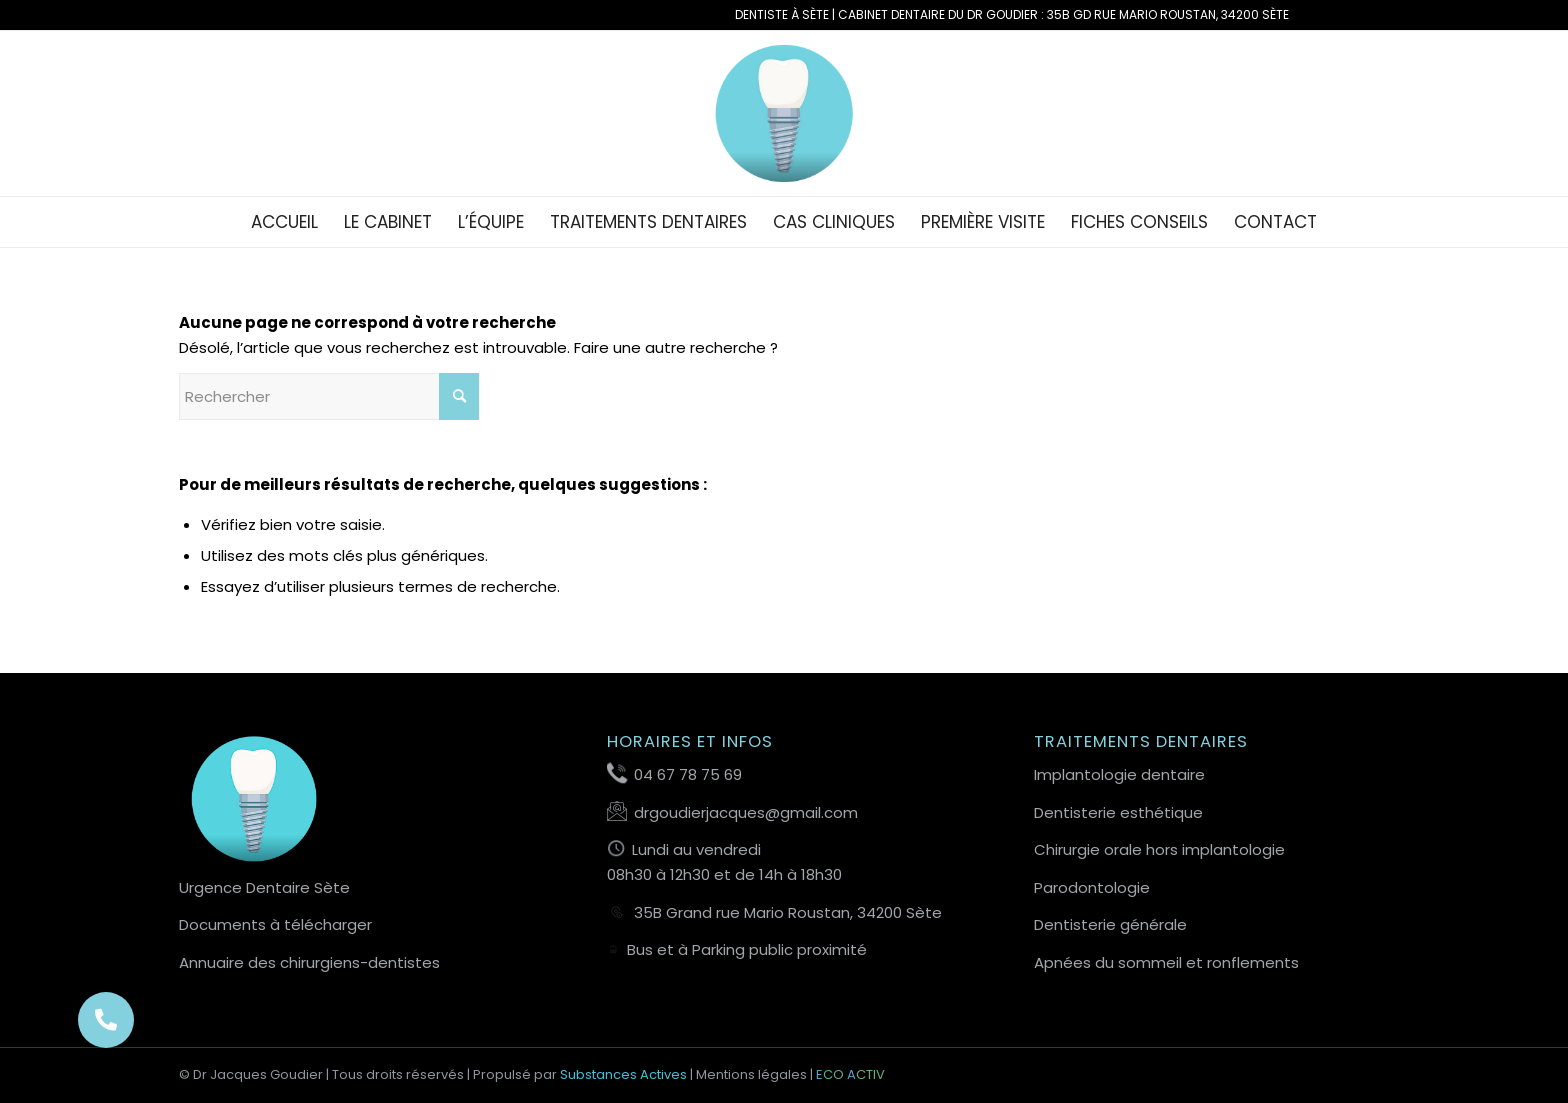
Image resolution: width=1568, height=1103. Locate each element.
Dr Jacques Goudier (258, 1074)
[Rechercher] (329, 396)
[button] (106, 1020)
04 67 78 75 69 (688, 774)
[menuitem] (284, 222)
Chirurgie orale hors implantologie (1159, 849)
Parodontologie (1092, 887)
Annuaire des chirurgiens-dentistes (309, 962)
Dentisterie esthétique (1118, 812)
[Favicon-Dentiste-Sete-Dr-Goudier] (784, 113)
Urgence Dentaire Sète (264, 887)
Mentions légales (751, 1074)
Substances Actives (623, 1074)
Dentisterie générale (1110, 924)
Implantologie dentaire (1119, 774)
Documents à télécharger (275, 924)
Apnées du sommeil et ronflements (1166, 962)
